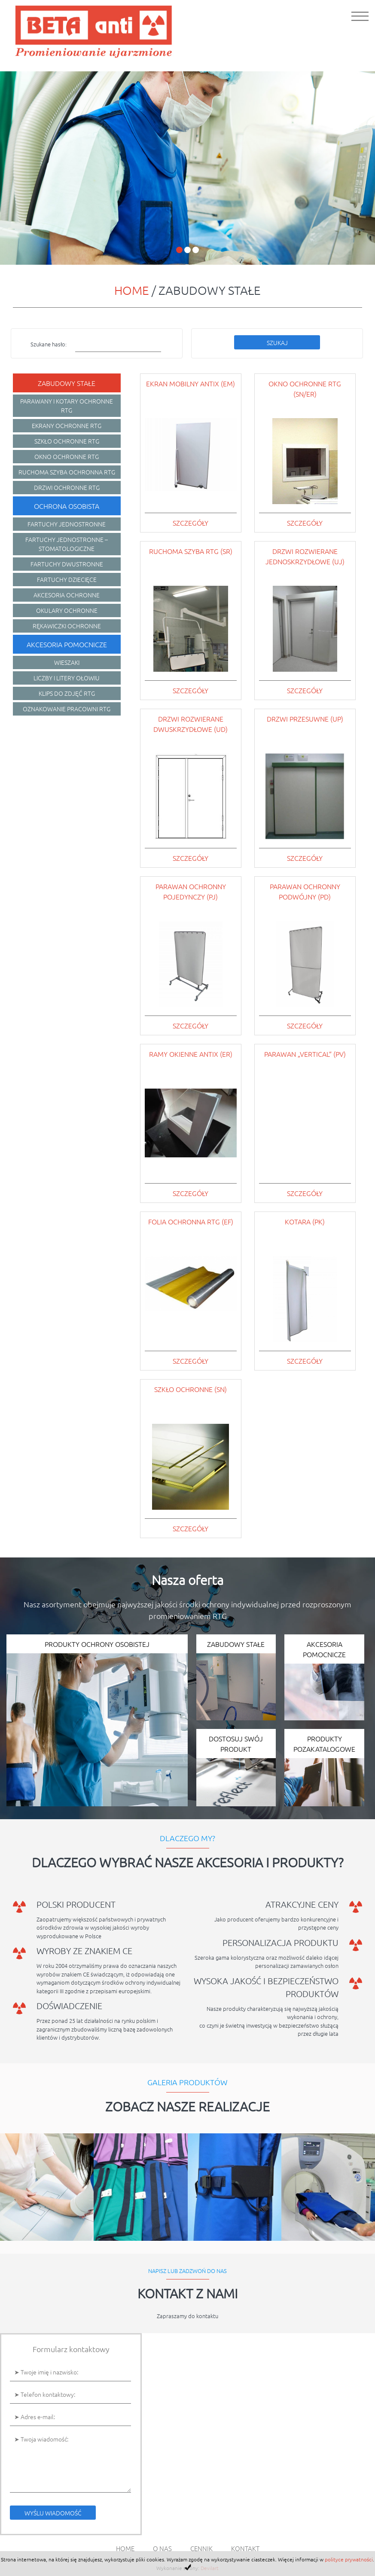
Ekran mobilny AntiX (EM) (190, 383)
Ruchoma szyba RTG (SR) (190, 551)
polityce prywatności (349, 2559)
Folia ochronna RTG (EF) (190, 1221)
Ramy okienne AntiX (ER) (190, 1054)
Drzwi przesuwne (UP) (305, 718)
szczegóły (190, 522)
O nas (162, 2548)
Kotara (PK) (305, 1221)
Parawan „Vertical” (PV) (305, 1054)
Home (131, 290)
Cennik (201, 2548)
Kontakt (245, 2548)
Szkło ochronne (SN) (190, 1389)
